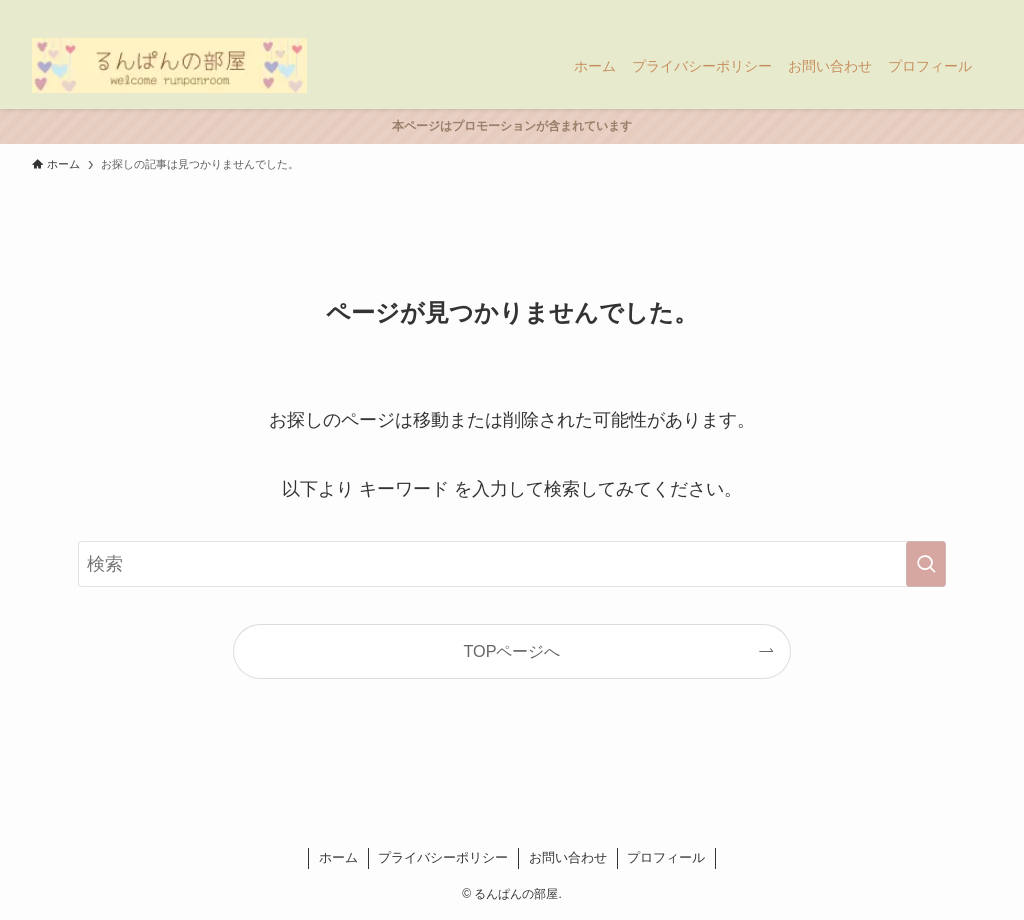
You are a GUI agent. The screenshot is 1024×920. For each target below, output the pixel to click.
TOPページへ (512, 651)
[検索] (979, 11)
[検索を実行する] (926, 564)
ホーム (338, 857)
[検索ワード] (512, 564)
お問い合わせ (568, 857)
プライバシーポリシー (443, 857)
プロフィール (666, 857)
